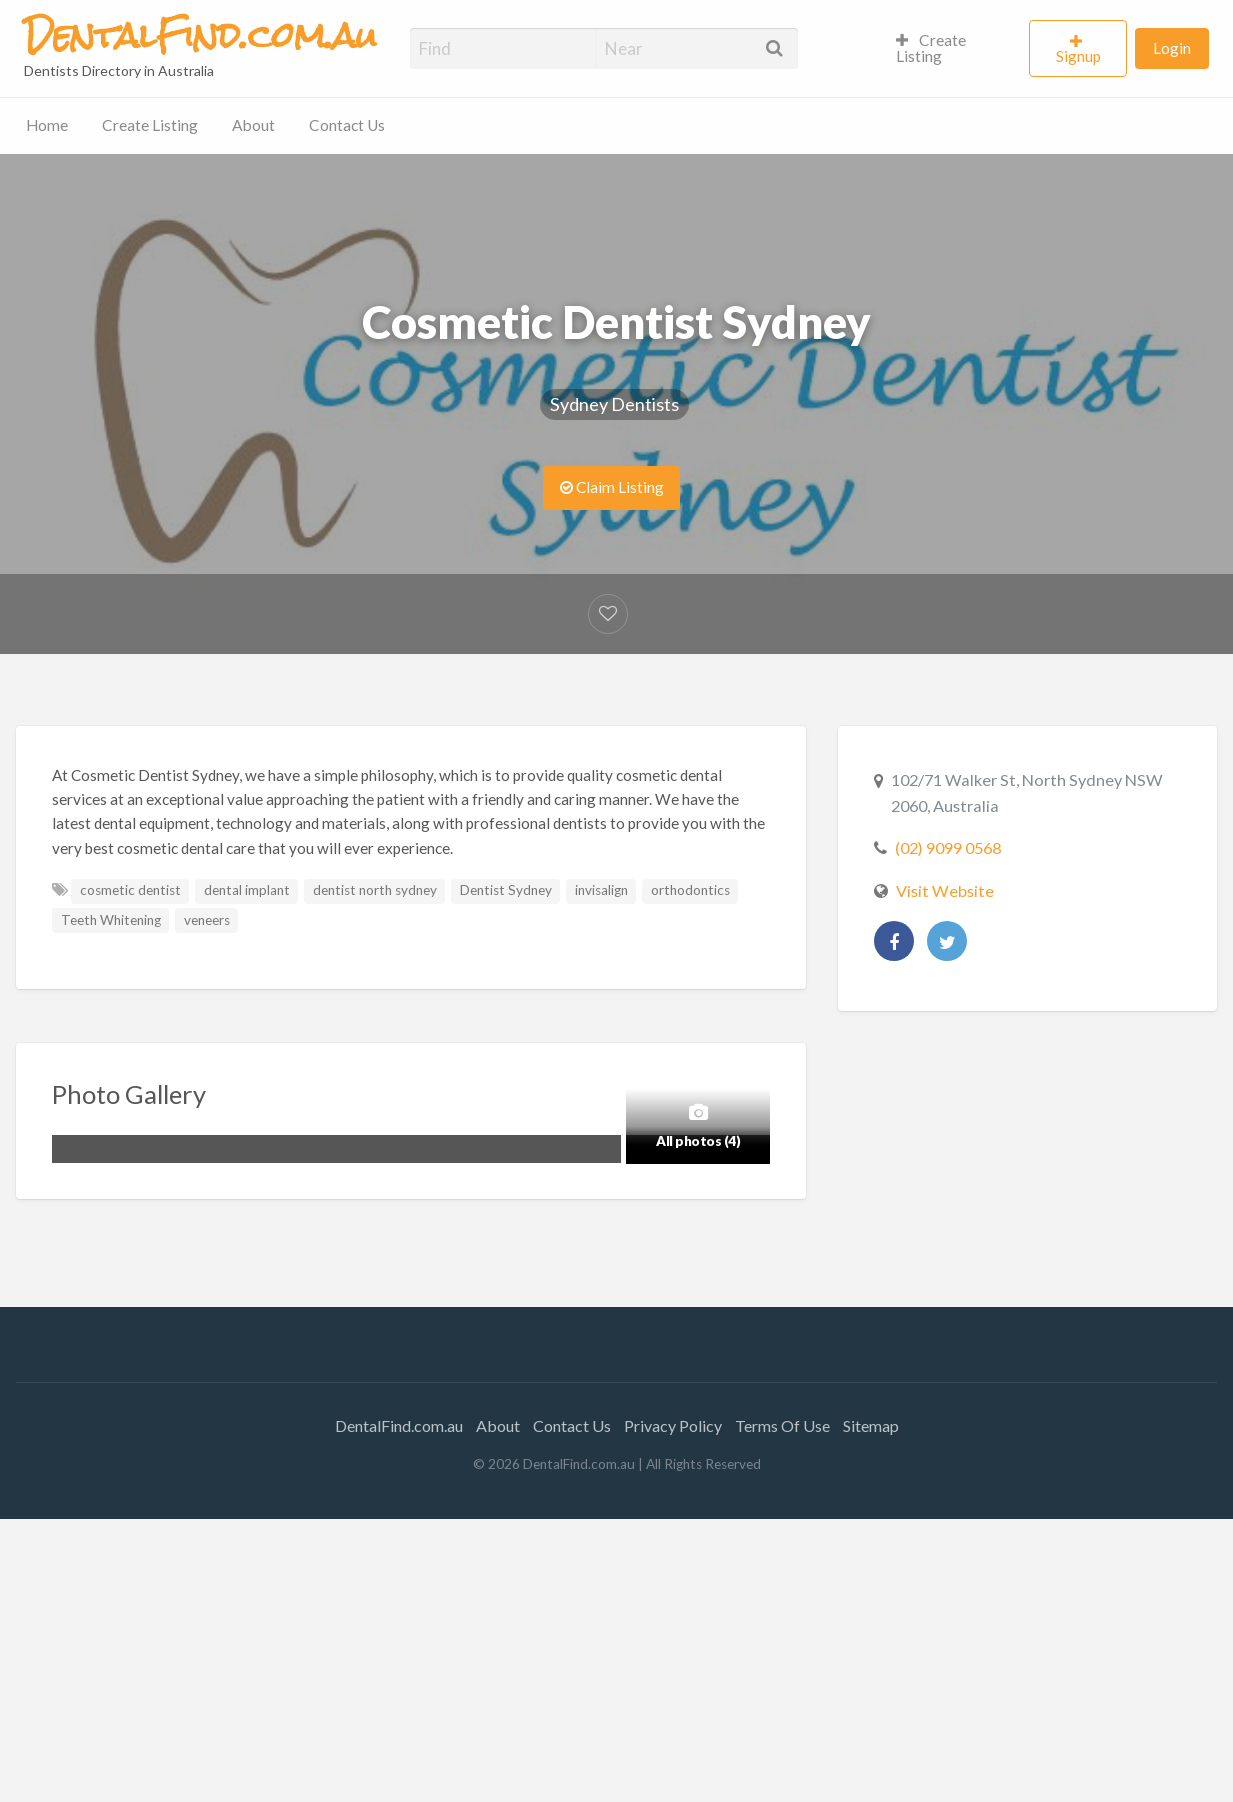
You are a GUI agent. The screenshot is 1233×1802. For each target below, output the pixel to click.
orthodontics (690, 890)
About (253, 125)
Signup (1078, 56)
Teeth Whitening (111, 920)
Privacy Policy (673, 1425)
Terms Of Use (782, 1425)
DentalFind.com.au (399, 1425)
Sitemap (871, 1425)
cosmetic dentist (130, 890)
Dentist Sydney (506, 890)
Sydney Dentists (614, 404)
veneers (207, 920)
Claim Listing (612, 487)
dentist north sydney (375, 890)
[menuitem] (954, 49)
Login (1172, 48)
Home (47, 125)
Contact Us (347, 125)
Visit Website (945, 890)
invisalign (601, 890)
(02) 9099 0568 (948, 847)
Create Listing (931, 48)
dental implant (247, 890)
